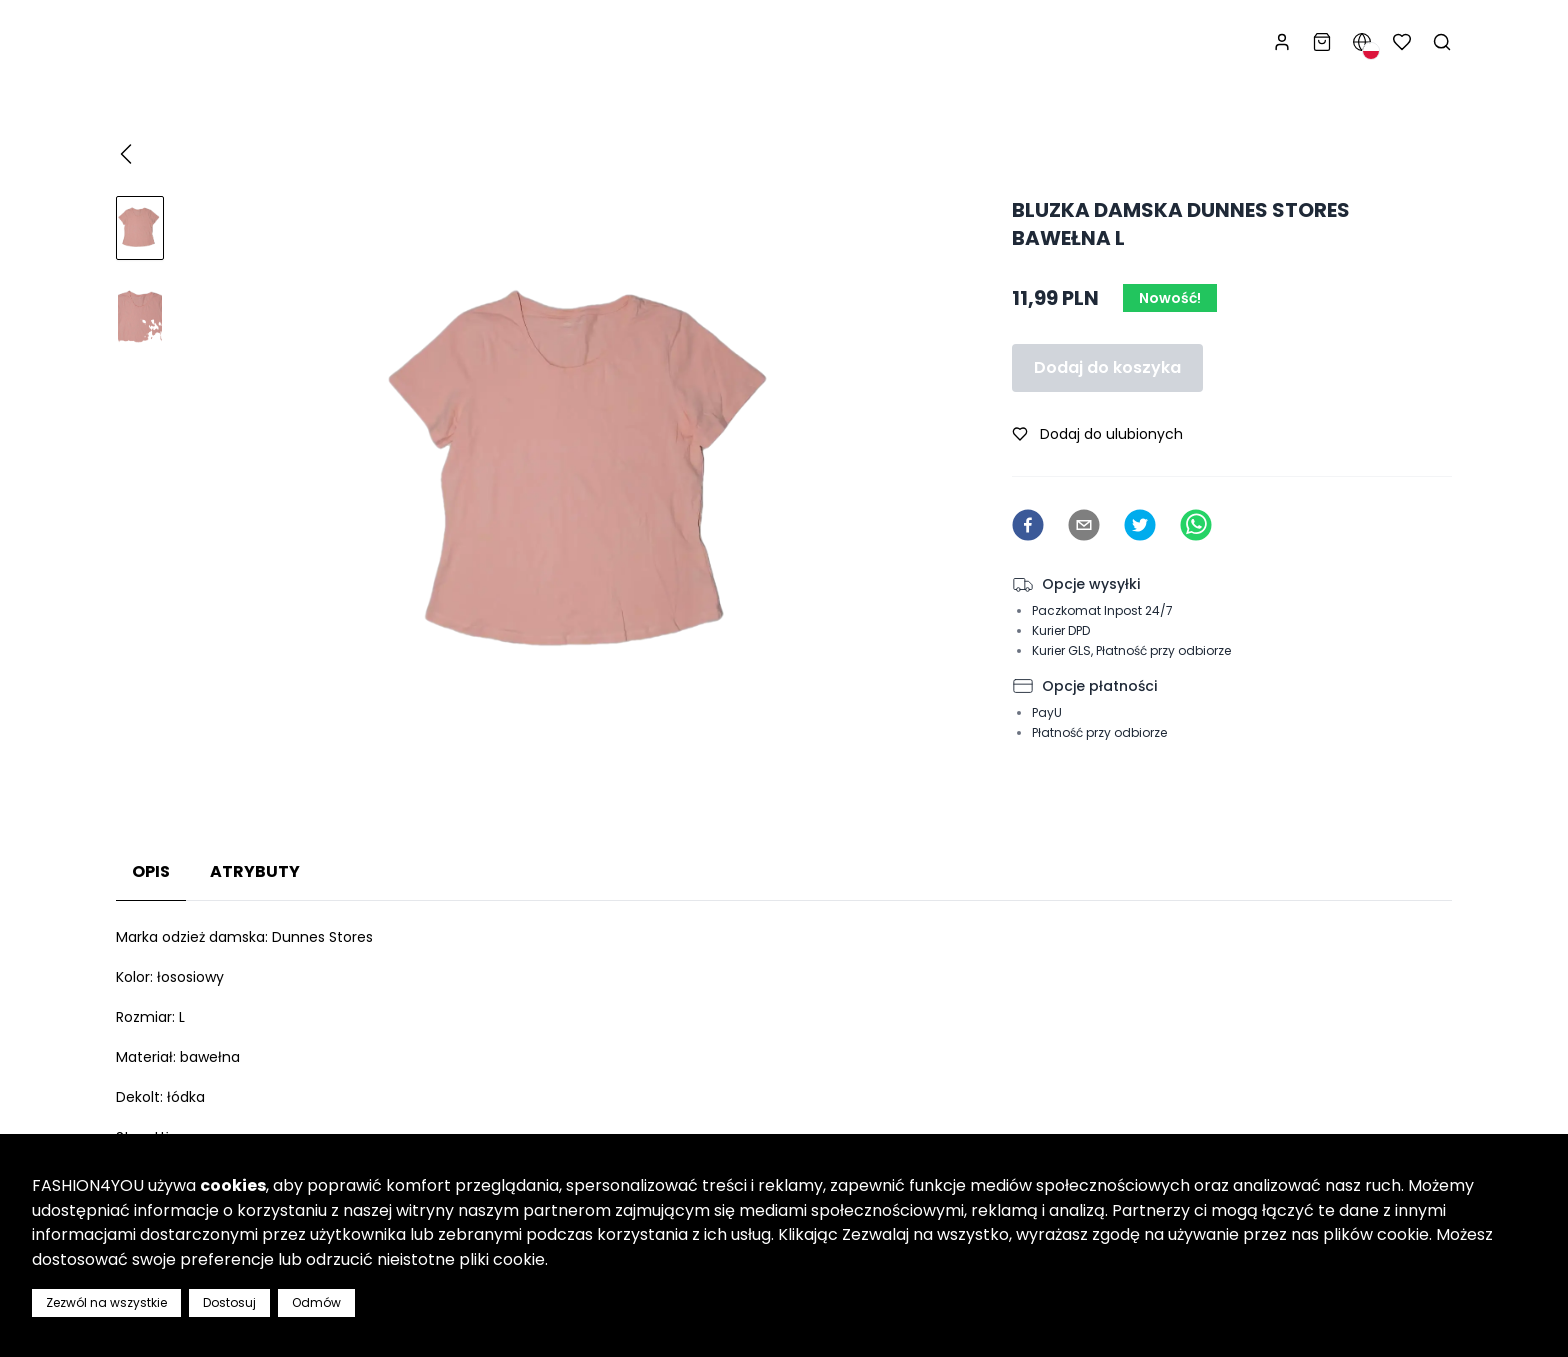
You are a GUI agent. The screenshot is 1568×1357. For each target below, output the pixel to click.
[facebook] (1028, 525)
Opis (151, 871)
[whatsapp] (1196, 525)
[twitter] (1140, 525)
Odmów (316, 1302)
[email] (1084, 525)
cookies (233, 1185)
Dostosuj (229, 1302)
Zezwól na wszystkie (106, 1302)
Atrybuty (255, 871)
